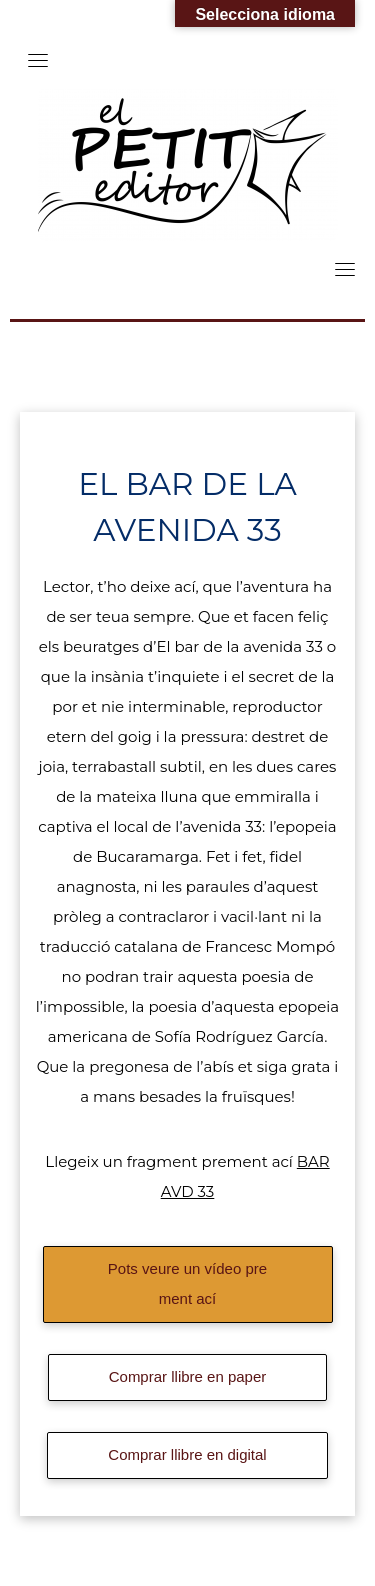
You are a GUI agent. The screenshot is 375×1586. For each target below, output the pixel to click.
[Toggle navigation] (38, 60)
